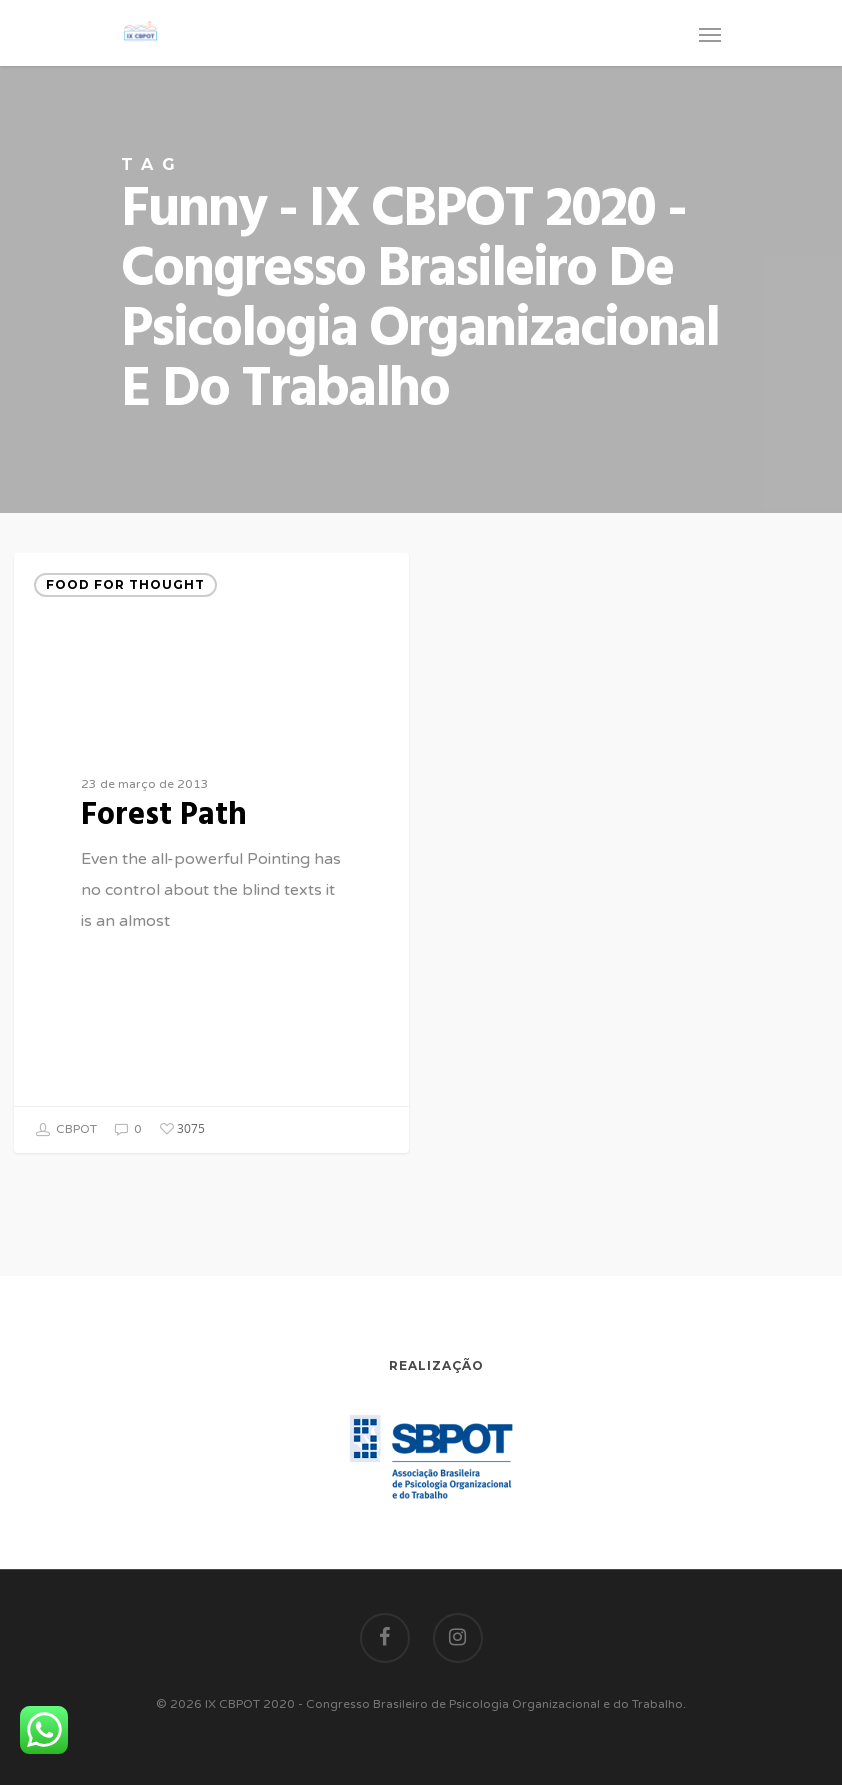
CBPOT (66, 1130)
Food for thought (125, 584)
